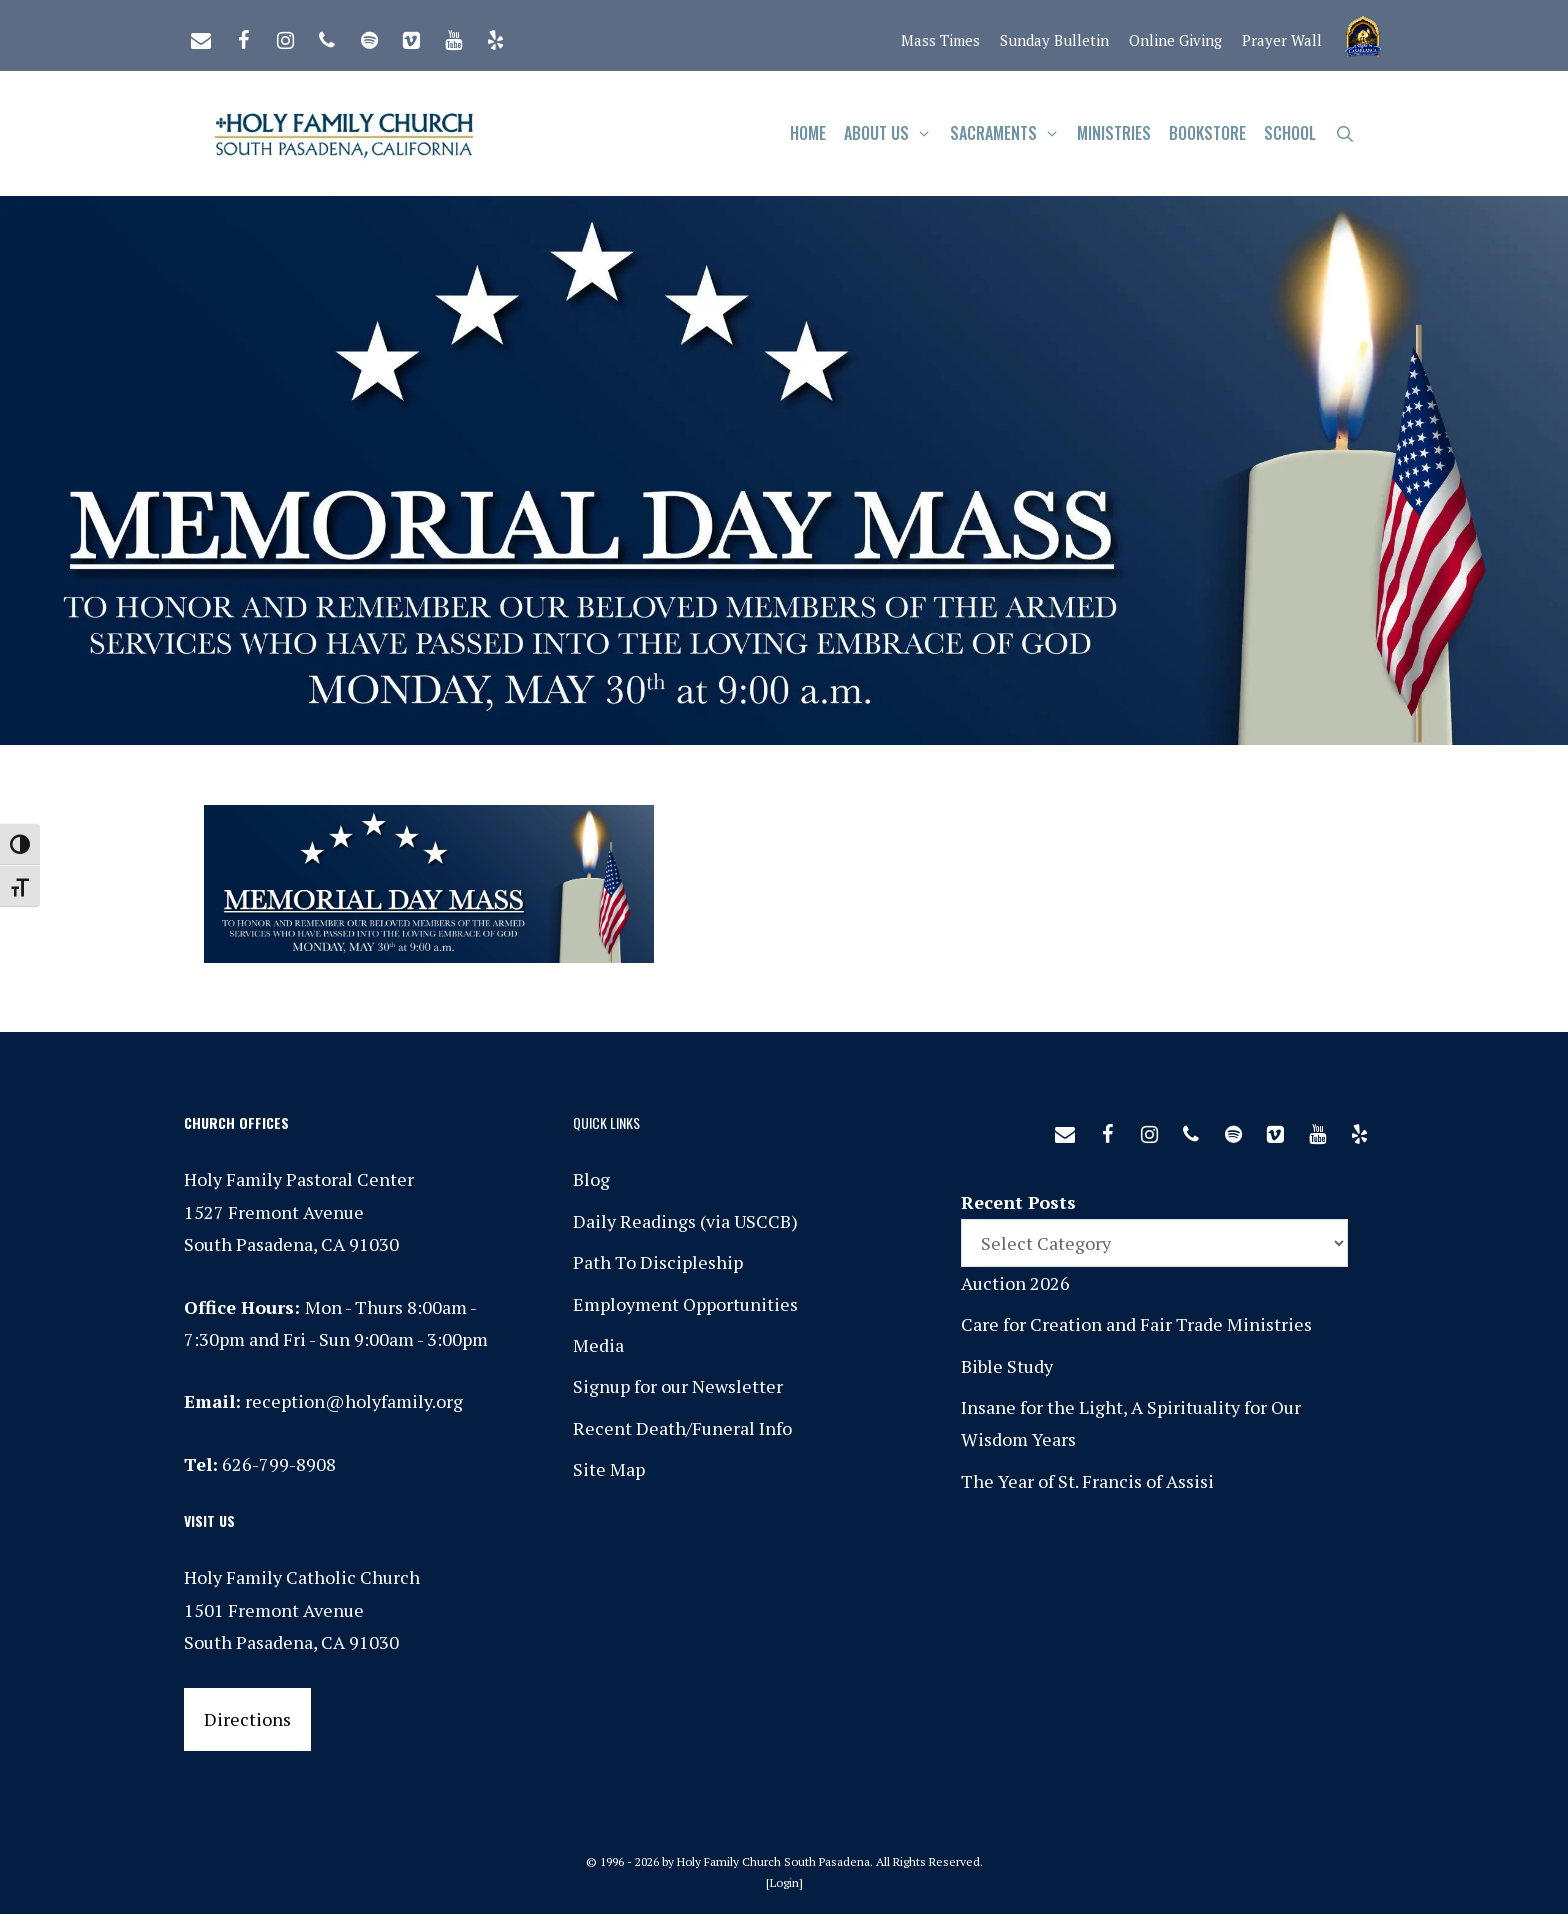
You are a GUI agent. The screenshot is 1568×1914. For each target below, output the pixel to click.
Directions (247, 1719)
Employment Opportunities (685, 1304)
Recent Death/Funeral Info (682, 1428)
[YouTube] (453, 36)
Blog (591, 1179)
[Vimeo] (411, 36)
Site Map (609, 1469)
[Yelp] (495, 36)
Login (784, 1882)
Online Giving (1175, 40)
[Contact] (201, 36)
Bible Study (1007, 1366)
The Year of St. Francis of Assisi (1087, 1481)
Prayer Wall (1282, 40)
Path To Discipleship (658, 1262)
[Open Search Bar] (1344, 133)
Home (808, 133)
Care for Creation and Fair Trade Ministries (1136, 1324)
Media (598, 1345)
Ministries (1114, 133)
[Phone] (327, 36)
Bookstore (1207, 133)
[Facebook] (243, 36)
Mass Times (940, 40)
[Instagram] (285, 36)
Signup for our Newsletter (678, 1386)
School (1290, 133)
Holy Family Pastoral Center (299, 1179)
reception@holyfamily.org (354, 1401)
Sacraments (1009, 133)
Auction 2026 (1015, 1283)
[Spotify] (369, 36)
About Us (892, 133)
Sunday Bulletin (1054, 40)
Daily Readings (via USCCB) (685, 1221)
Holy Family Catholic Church (302, 1577)
